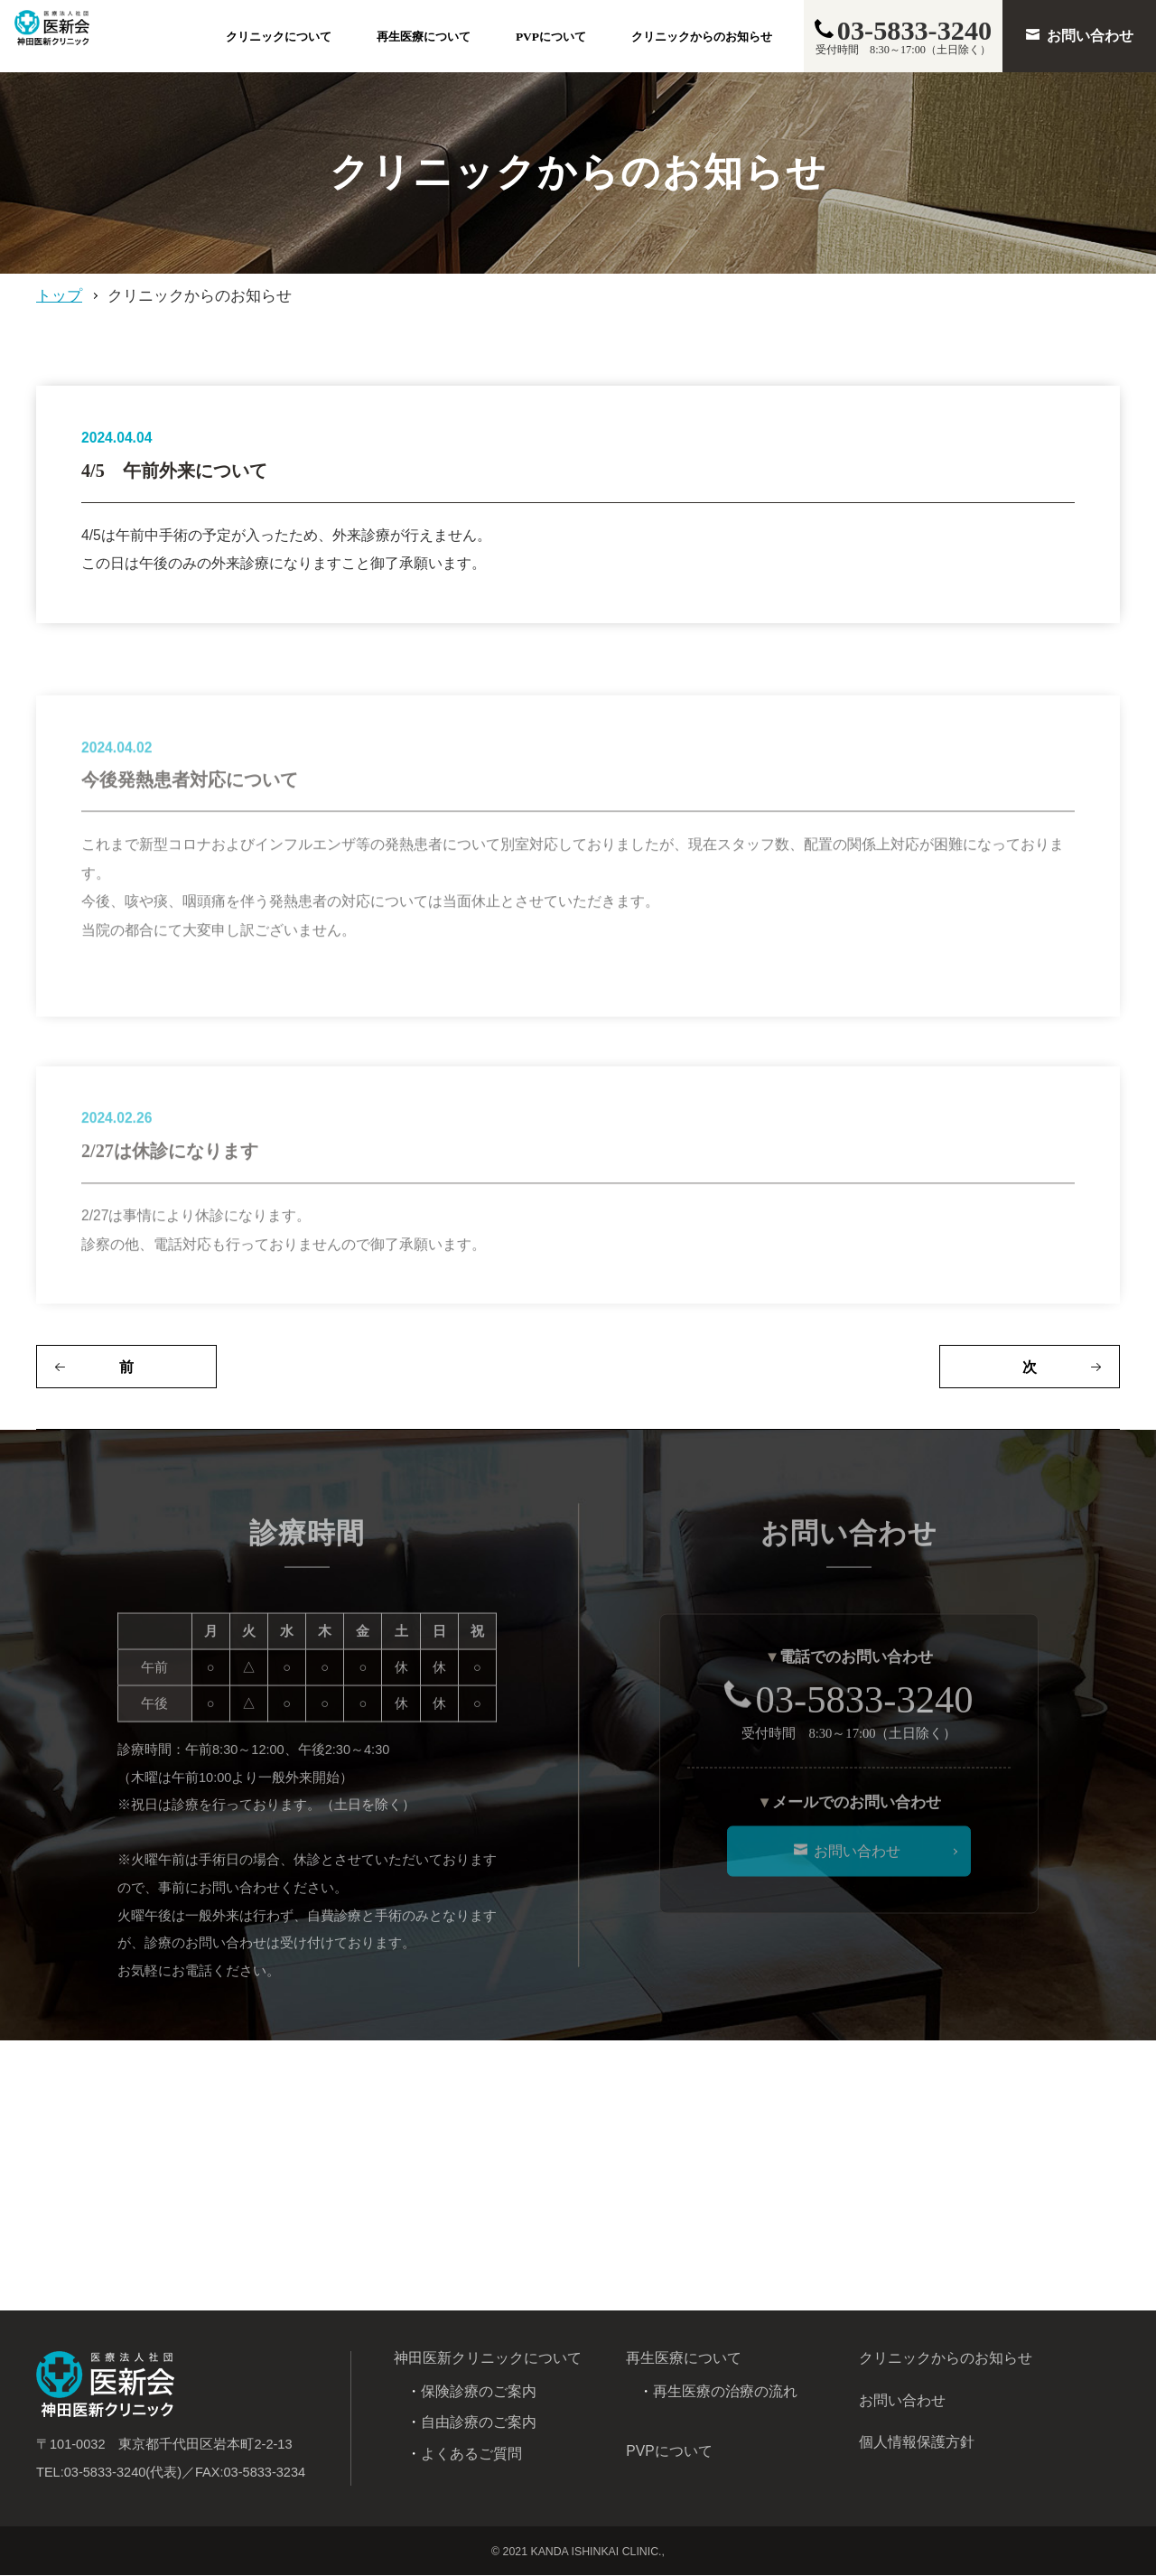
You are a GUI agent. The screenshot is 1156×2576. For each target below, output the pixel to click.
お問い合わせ (902, 2401)
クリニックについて (278, 36)
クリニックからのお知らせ (701, 36)
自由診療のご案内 (478, 2423)
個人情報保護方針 (916, 2443)
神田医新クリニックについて (488, 2359)
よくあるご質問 (471, 2455)
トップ (59, 295)
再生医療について (424, 36)
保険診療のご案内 (478, 2392)
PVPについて (551, 36)
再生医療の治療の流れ (725, 2392)
